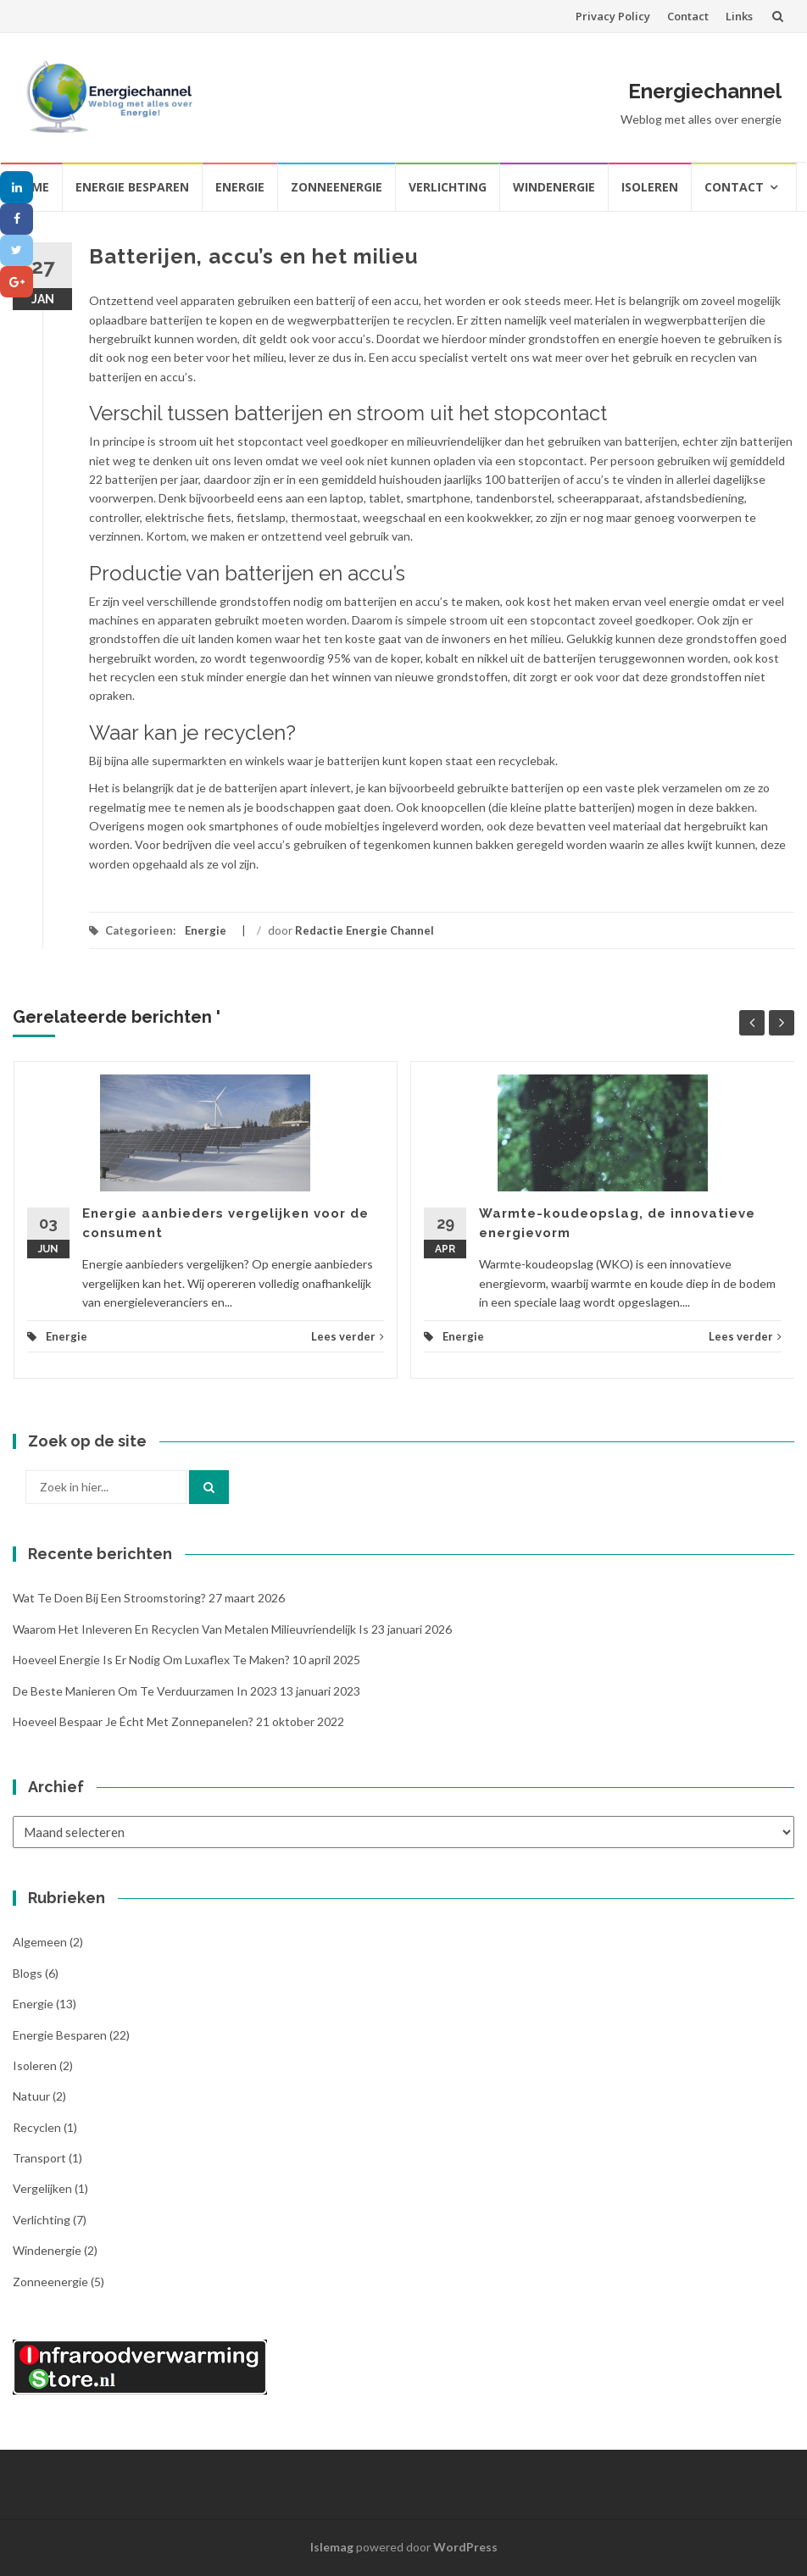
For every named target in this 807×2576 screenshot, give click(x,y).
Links (739, 16)
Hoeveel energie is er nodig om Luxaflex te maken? (151, 1659)
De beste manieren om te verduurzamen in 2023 (145, 1691)
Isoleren (649, 187)
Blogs (27, 1973)
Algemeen (40, 1942)
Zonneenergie (336, 187)
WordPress (465, 2547)
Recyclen (37, 2127)
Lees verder (347, 1336)
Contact (688, 16)
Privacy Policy (613, 16)
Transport (39, 2158)
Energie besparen (132, 187)
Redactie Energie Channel (364, 930)
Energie (239, 187)
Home (31, 187)
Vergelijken (42, 2188)
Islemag (331, 2547)
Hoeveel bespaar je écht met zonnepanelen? (133, 1721)
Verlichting (448, 187)
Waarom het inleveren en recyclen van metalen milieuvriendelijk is (191, 1629)
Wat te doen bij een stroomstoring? (109, 1598)
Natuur (31, 2096)
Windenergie (554, 187)
